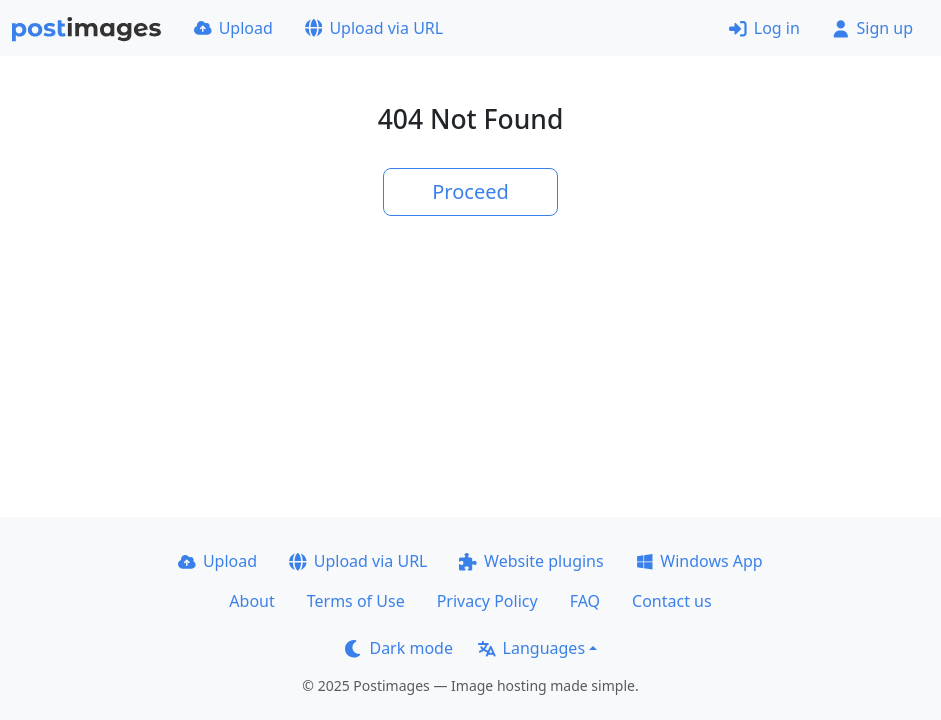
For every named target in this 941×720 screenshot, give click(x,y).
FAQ (585, 601)
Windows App (699, 561)
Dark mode (399, 648)
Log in (764, 28)
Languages (531, 648)
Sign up (872, 28)
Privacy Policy (487, 601)
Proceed (470, 191)
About (251, 601)
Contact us (672, 601)
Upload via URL (374, 28)
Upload (233, 28)
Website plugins (531, 561)
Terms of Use (356, 601)
